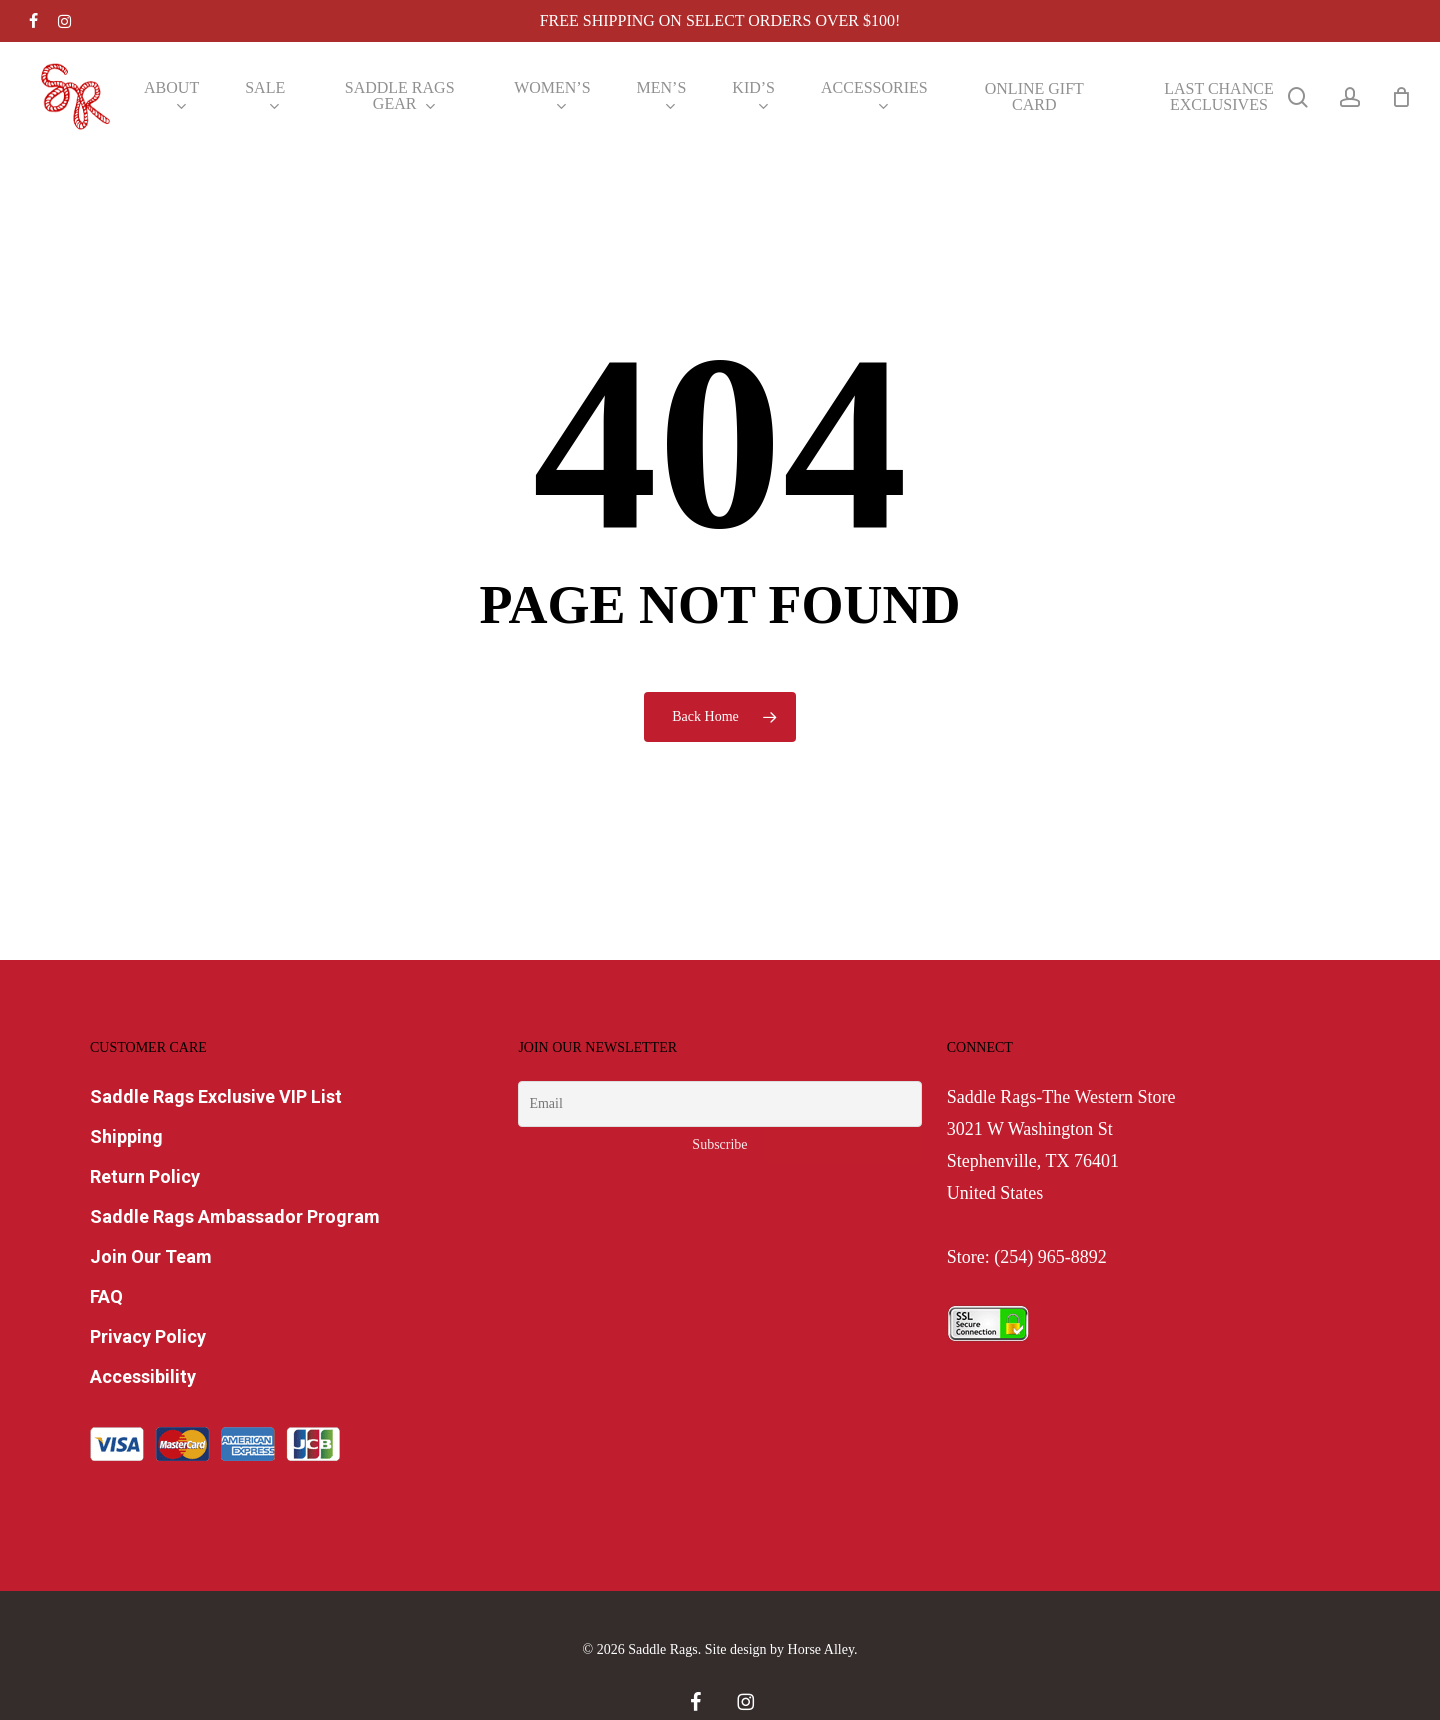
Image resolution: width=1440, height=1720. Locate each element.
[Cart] (1401, 97)
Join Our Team (151, 1256)
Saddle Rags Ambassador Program (235, 1216)
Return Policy (145, 1176)
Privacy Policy (148, 1336)
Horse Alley (821, 1649)
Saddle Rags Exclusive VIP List (216, 1096)
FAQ (106, 1296)
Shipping (126, 1136)
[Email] (719, 1104)
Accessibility (143, 1376)
